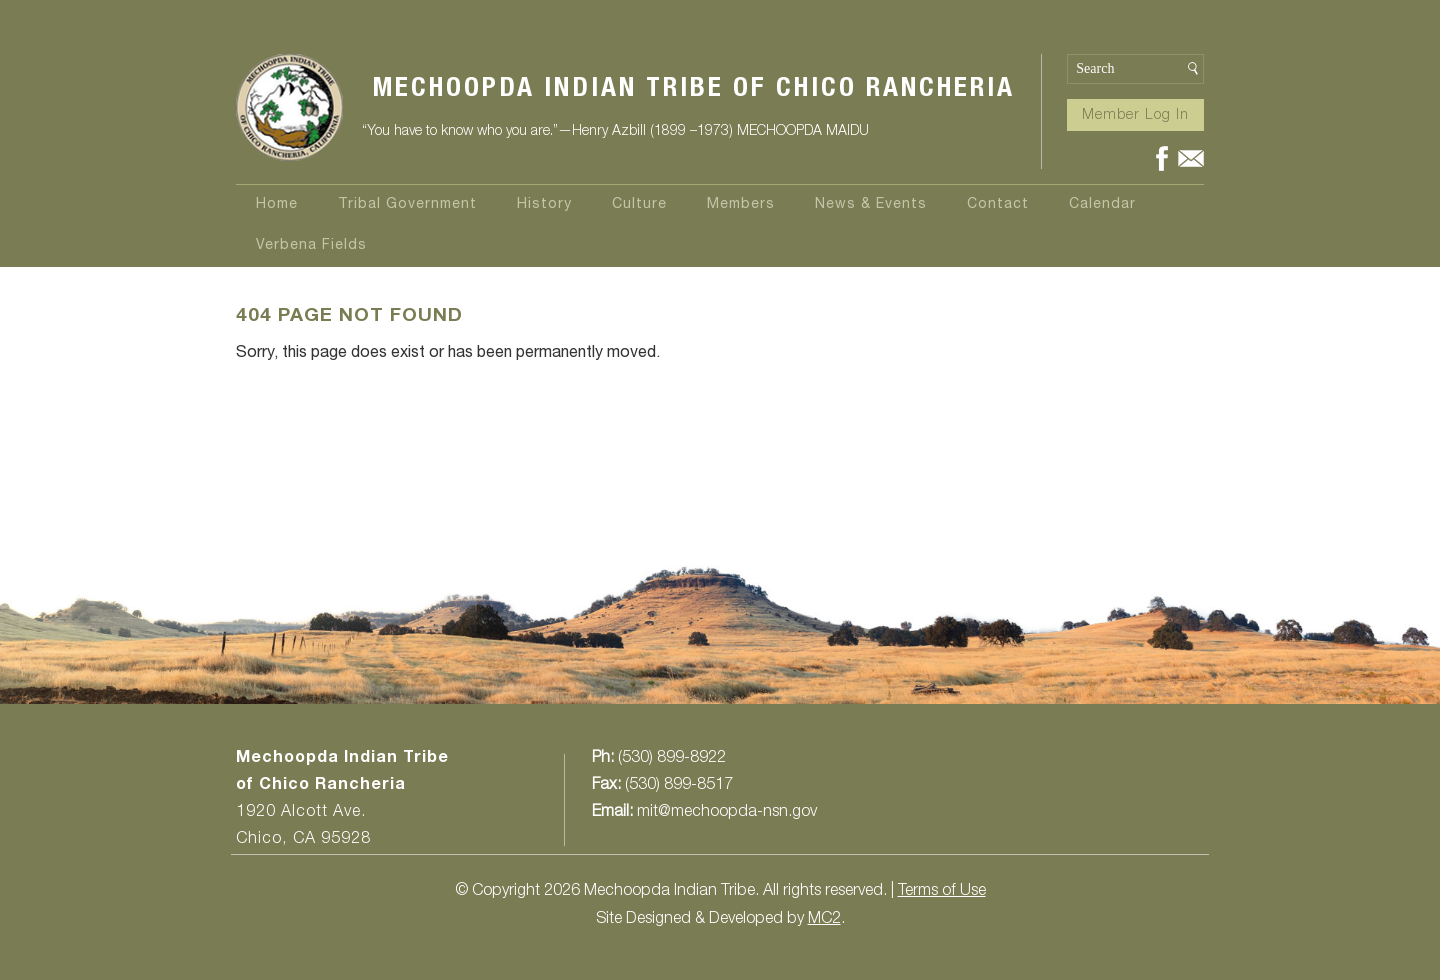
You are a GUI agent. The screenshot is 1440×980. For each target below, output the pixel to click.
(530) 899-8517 (679, 786)
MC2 (824, 920)
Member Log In (1135, 116)
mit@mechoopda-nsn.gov (727, 813)
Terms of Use (942, 892)
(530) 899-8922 (672, 759)
